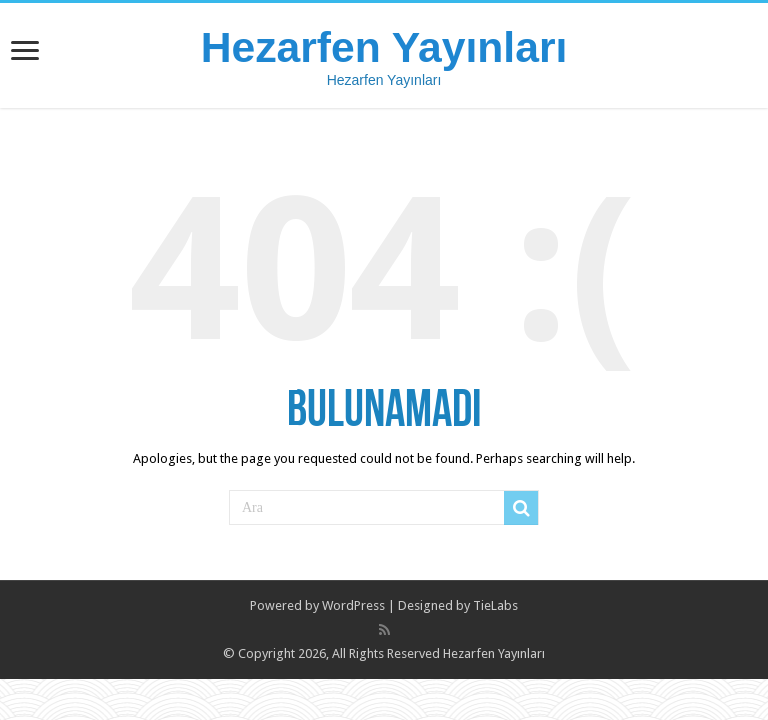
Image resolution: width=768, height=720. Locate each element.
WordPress (353, 605)
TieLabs (495, 605)
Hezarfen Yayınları (384, 47)
